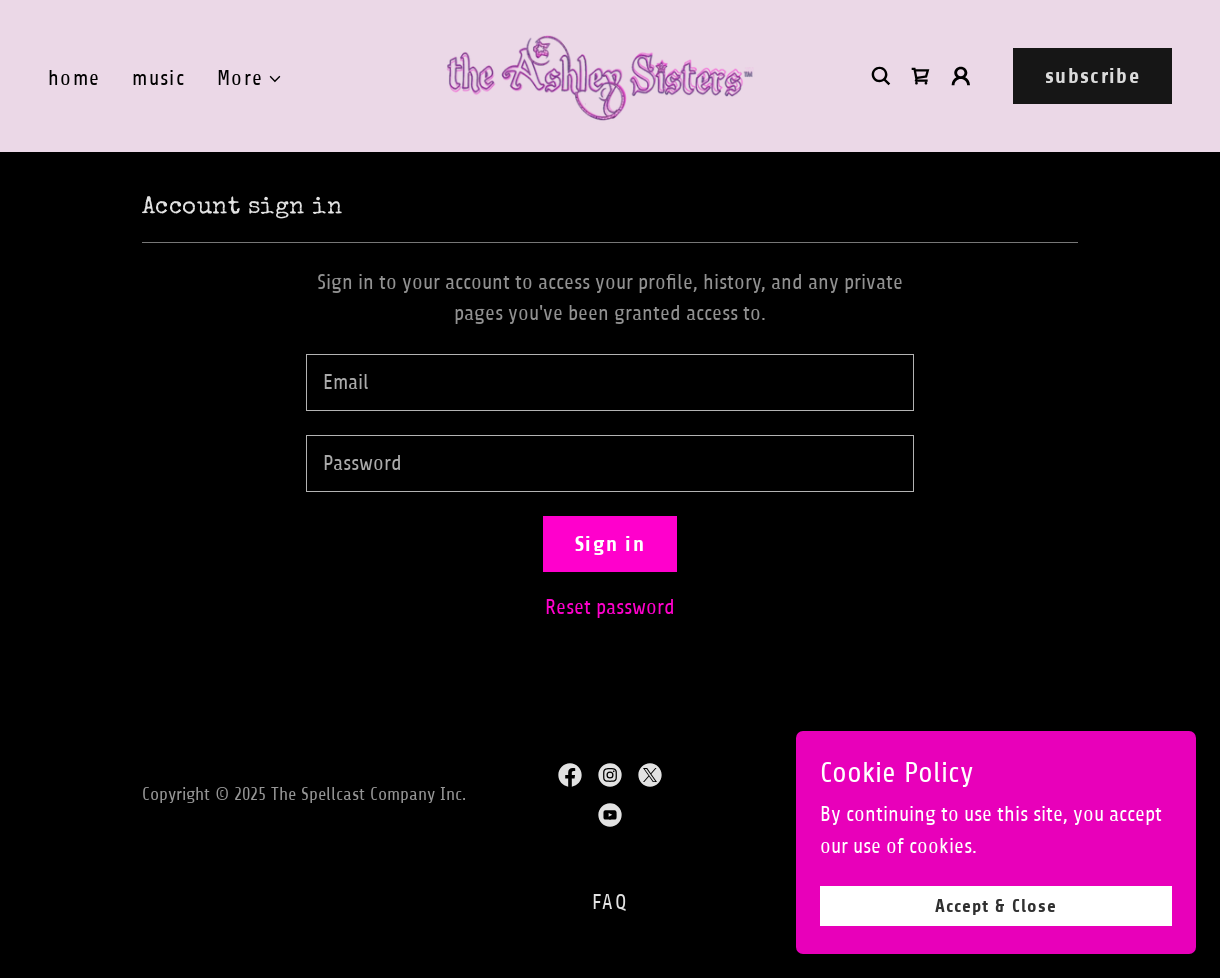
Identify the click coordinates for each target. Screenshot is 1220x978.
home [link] (74, 78)
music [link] (158, 78)
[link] (600, 74)
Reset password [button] (610, 607)
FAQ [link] (610, 902)
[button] (250, 79)
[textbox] (610, 382)
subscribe (1092, 76)
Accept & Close (996, 906)
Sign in (610, 544)
